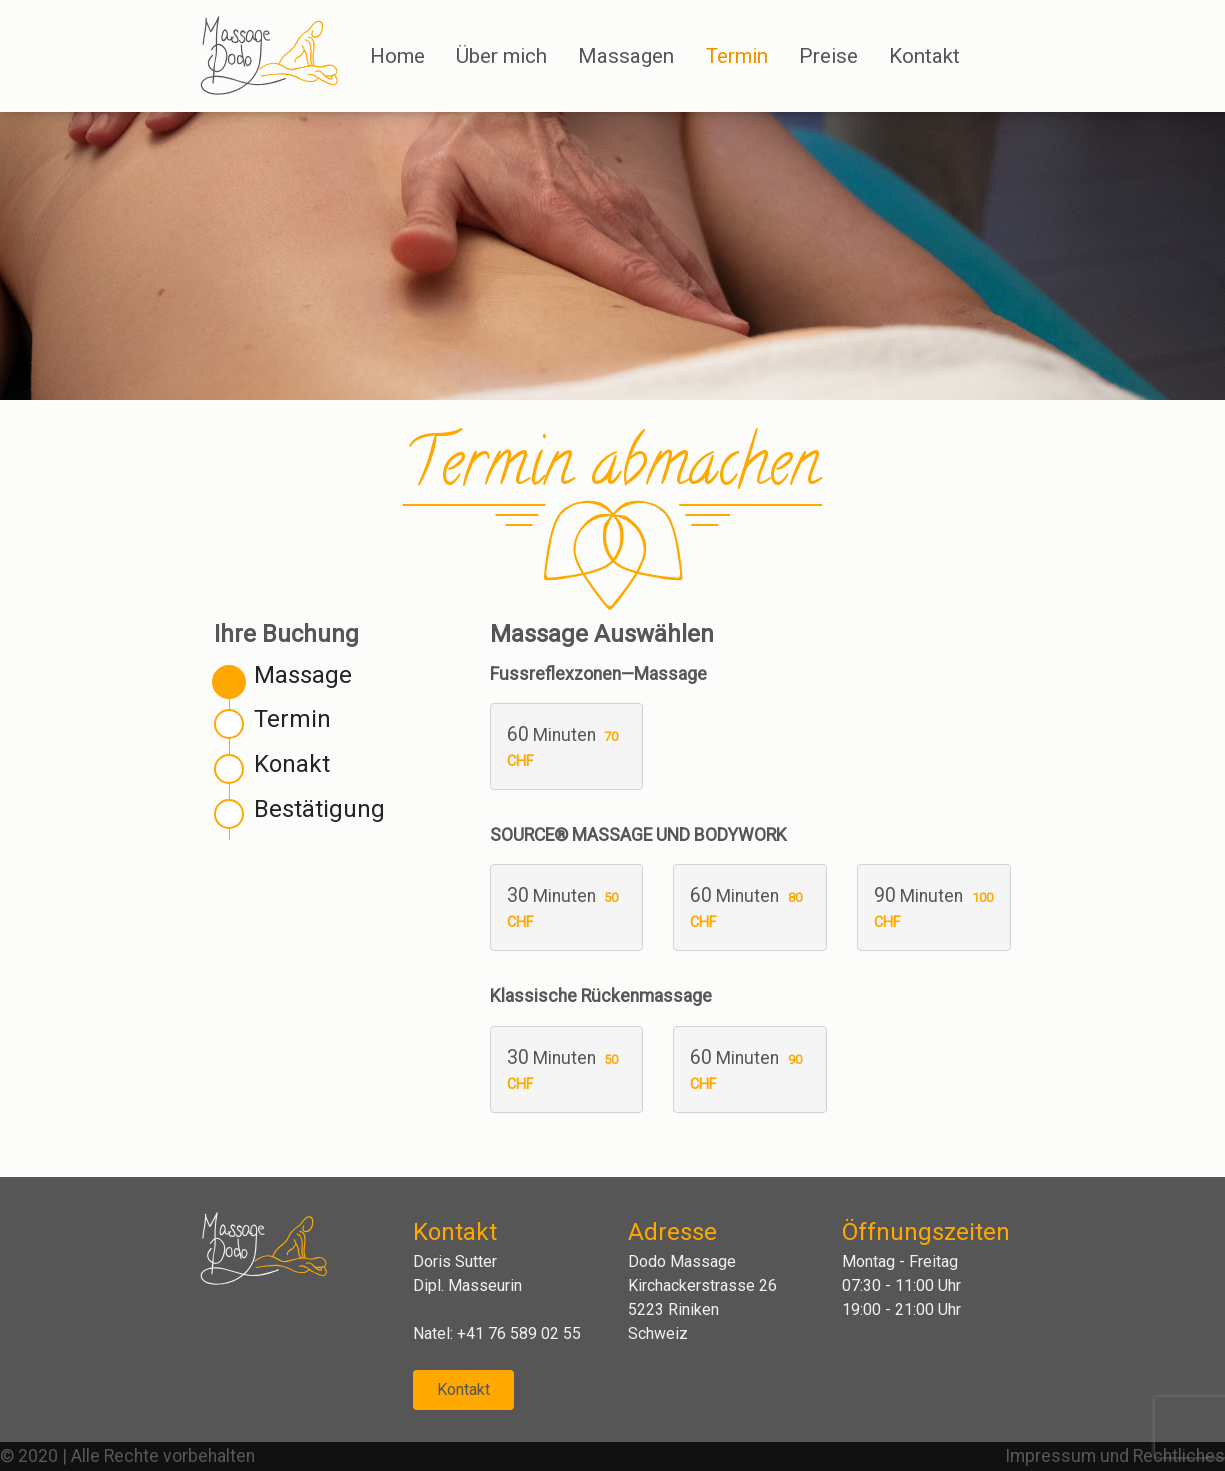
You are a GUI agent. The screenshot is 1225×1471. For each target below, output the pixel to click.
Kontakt (463, 1389)
